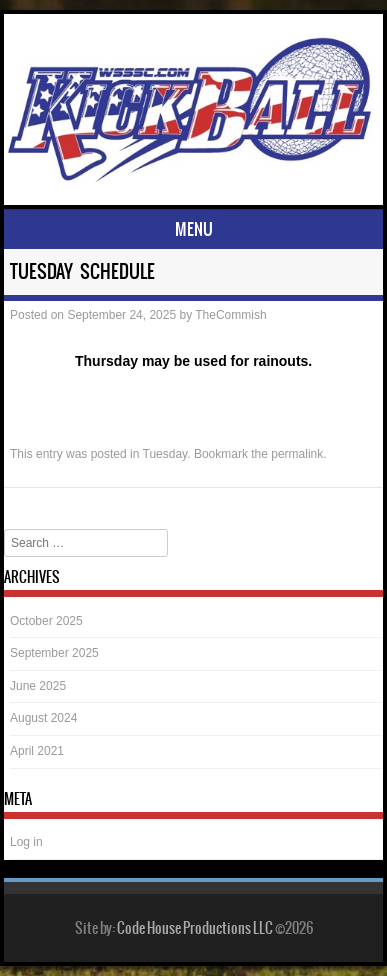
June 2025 (38, 686)
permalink (297, 454)
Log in (26, 842)
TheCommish (230, 315)
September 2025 (54, 653)
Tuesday (165, 454)
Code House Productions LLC (195, 928)
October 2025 (46, 621)
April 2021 (37, 751)
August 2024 (43, 718)
